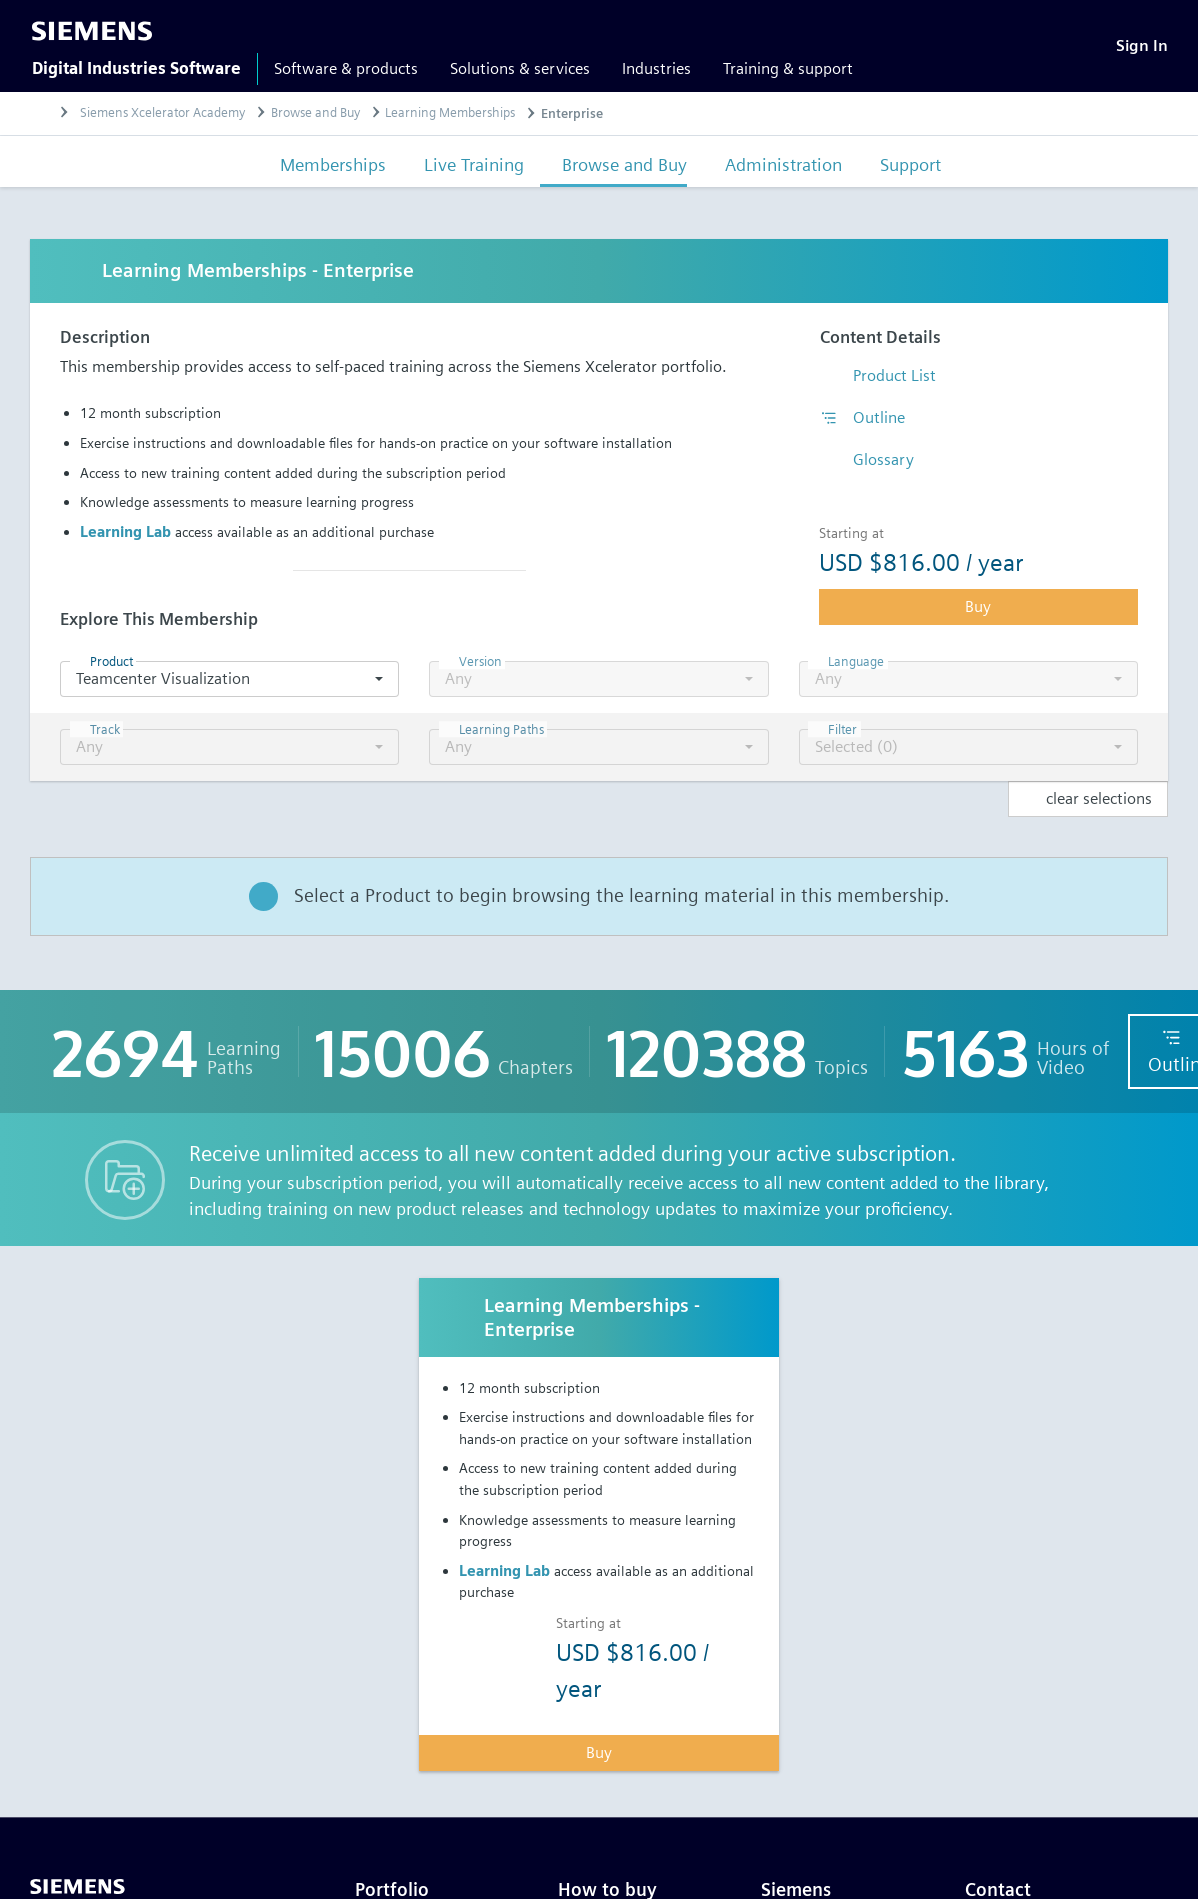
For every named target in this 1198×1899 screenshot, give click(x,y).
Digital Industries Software (136, 68)
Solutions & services (520, 68)
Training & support (788, 68)
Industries (656, 68)
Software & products (346, 68)
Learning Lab (125, 531)
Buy (978, 606)
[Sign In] (1142, 45)
